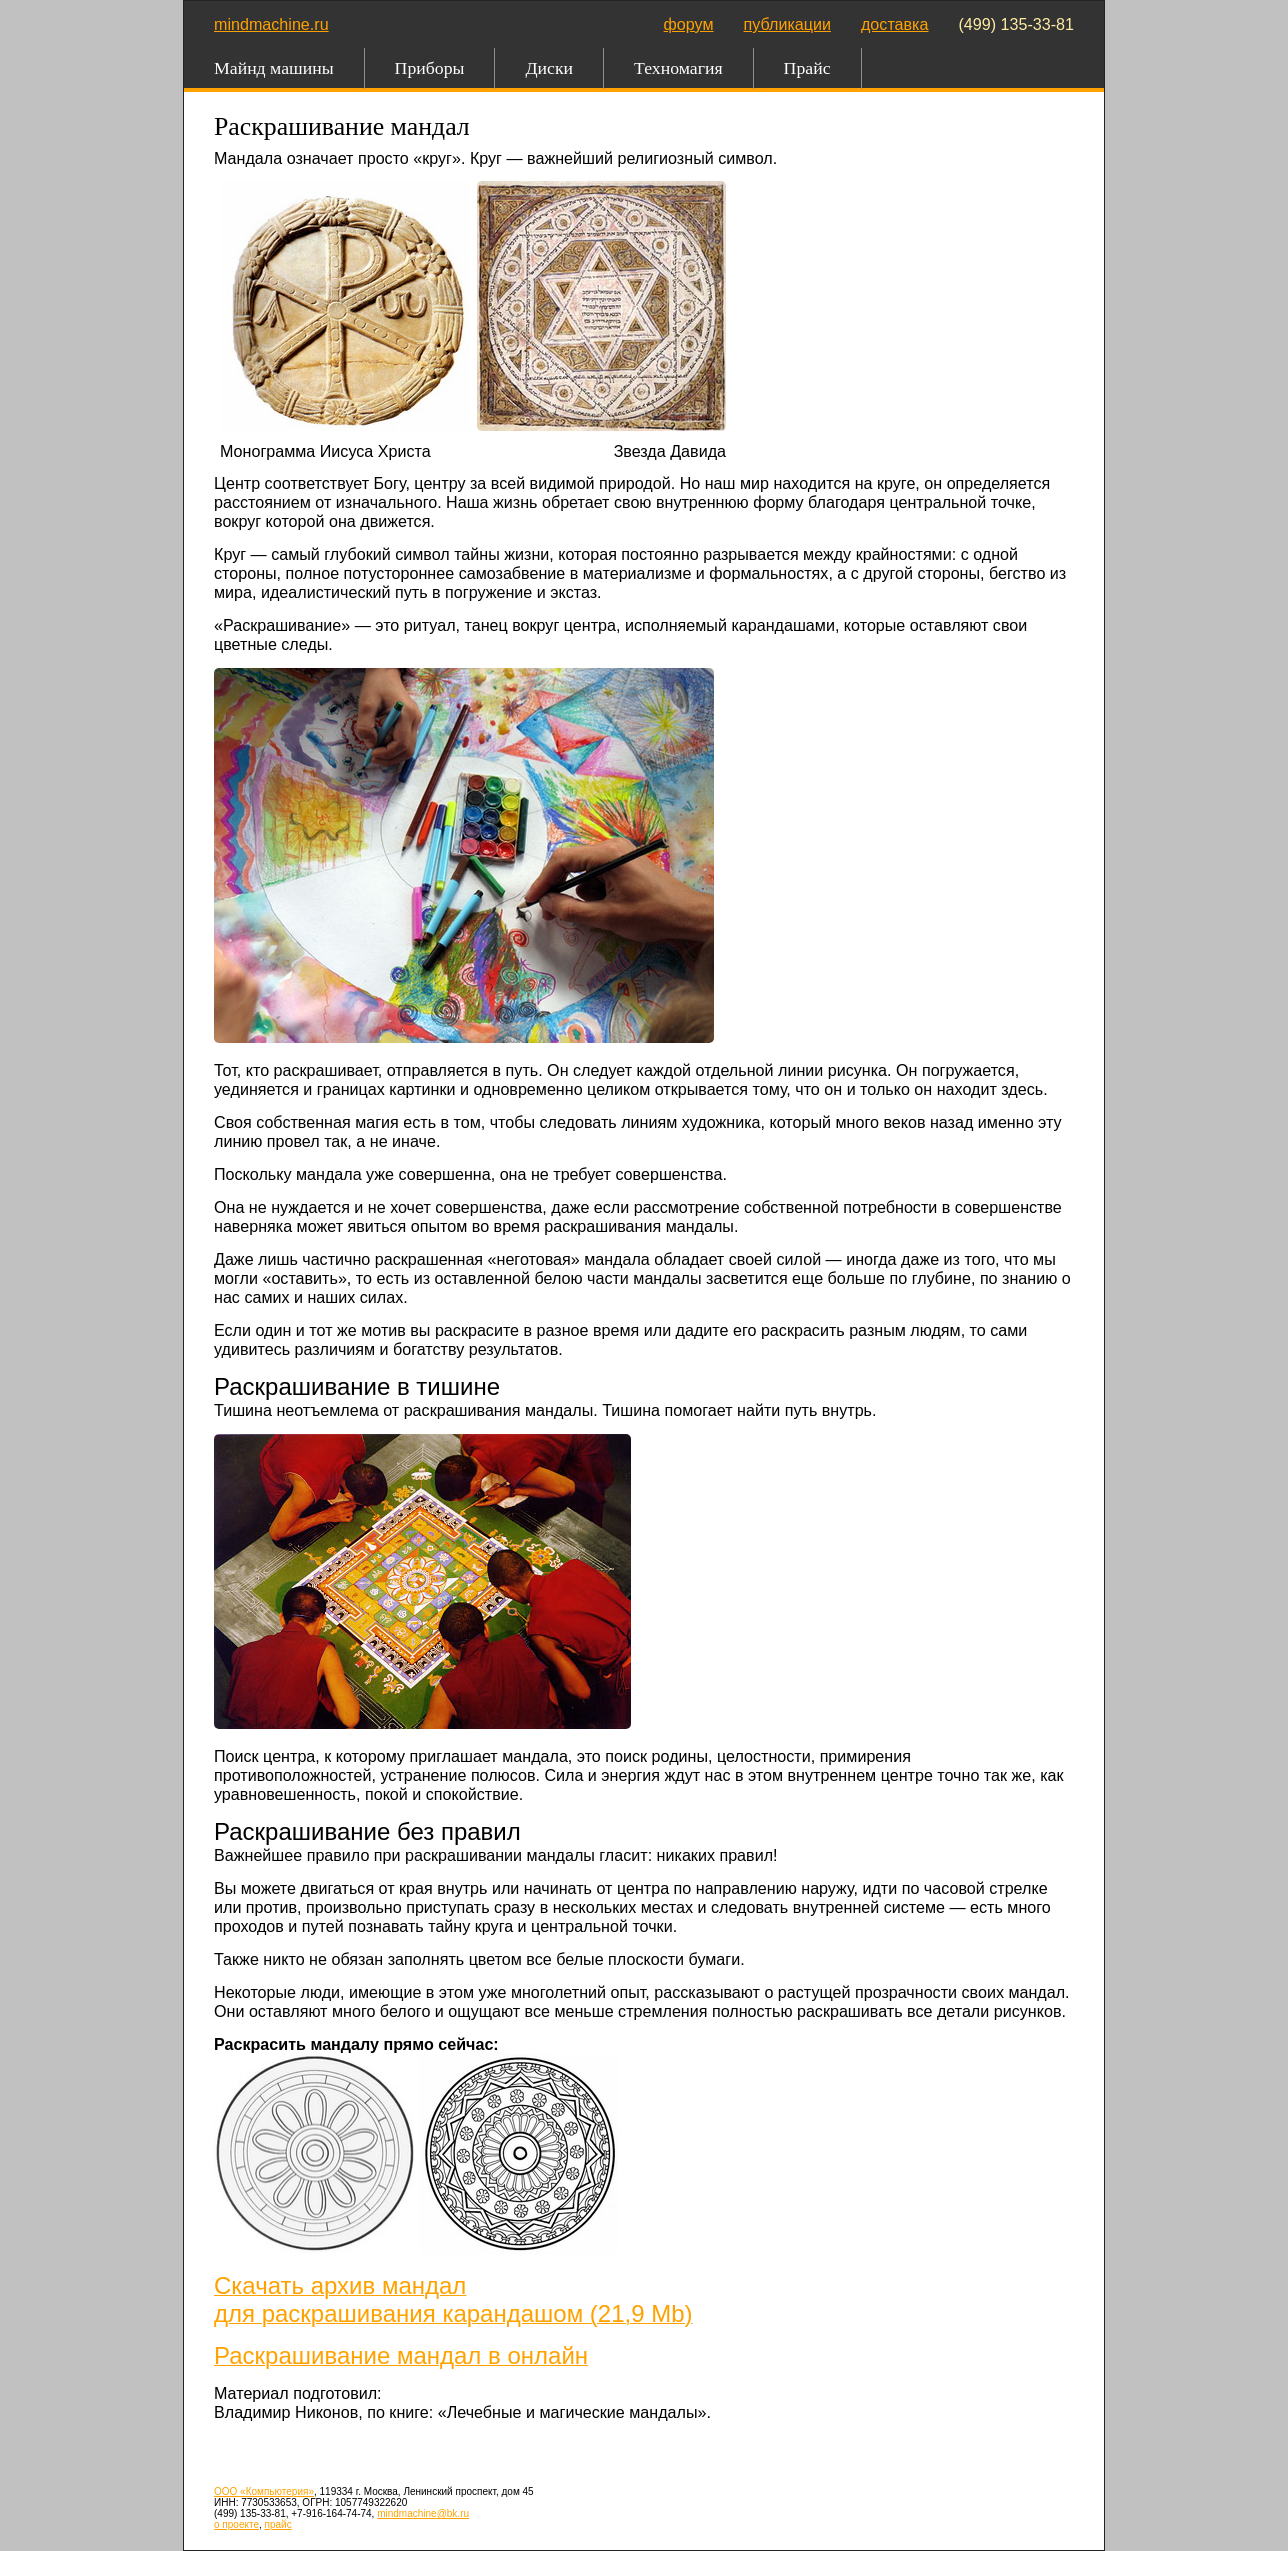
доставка (895, 24)
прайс (278, 2524)
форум (689, 24)
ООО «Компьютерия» (264, 2491)
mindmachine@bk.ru (423, 2513)
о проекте (236, 2524)
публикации (787, 24)
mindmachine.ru (271, 24)
